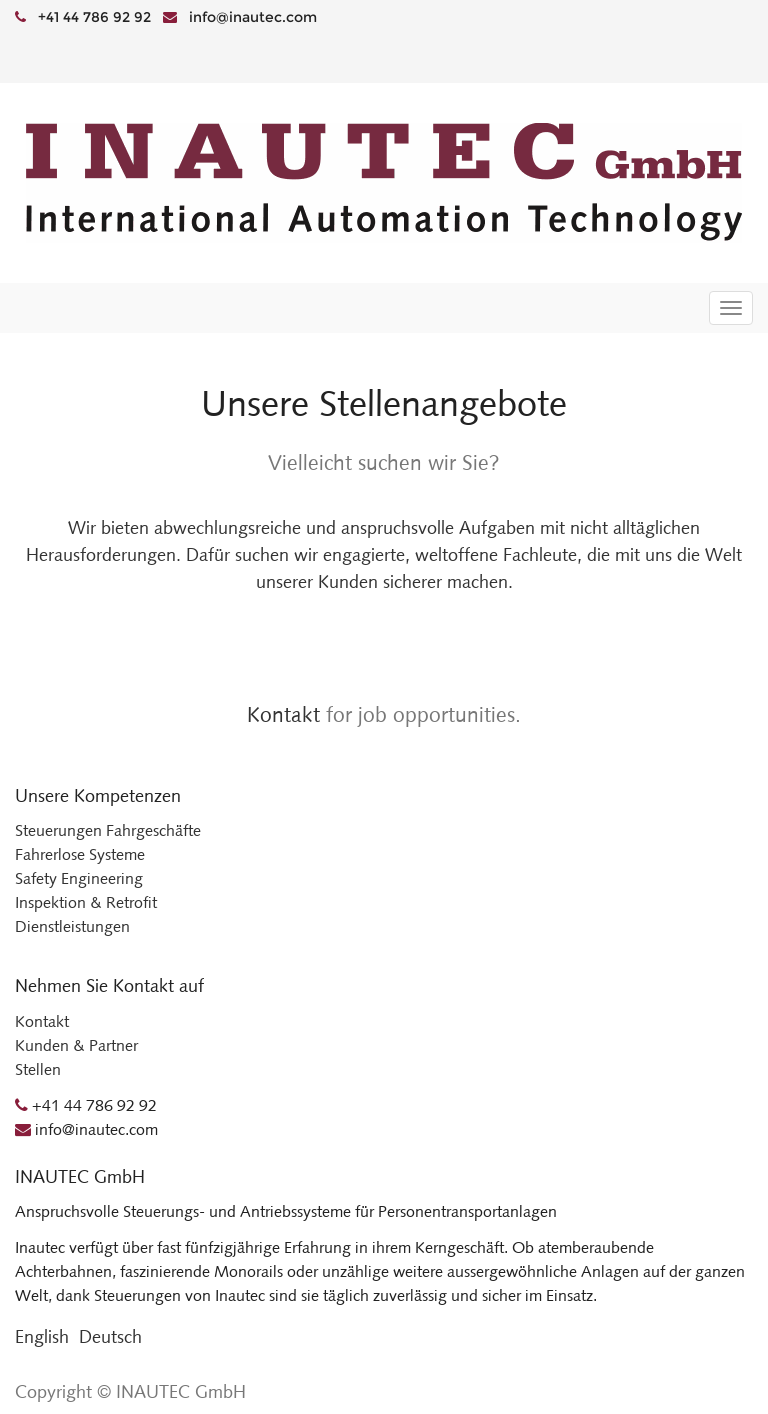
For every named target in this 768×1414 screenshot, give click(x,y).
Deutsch (110, 1337)
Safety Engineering (79, 878)
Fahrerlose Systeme (80, 854)
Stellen (38, 1069)
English (42, 1337)
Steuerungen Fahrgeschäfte (108, 830)
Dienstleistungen (72, 926)
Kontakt (283, 714)
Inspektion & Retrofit (86, 902)
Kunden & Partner (76, 1045)
